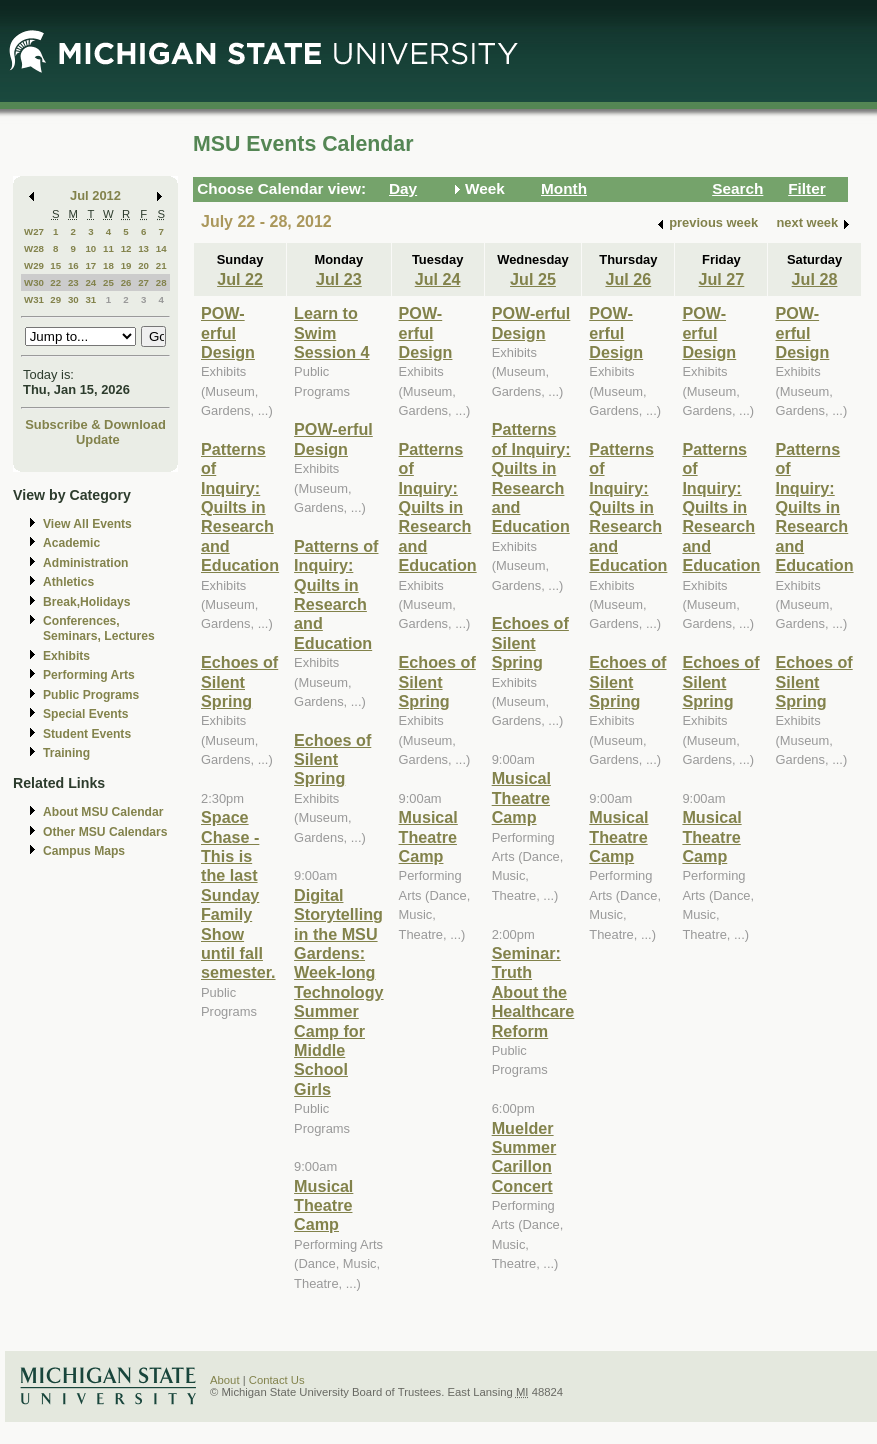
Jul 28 (815, 279)
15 (55, 265)
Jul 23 (339, 279)
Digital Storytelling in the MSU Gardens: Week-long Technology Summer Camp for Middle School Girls (338, 992)
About (225, 1380)
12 (126, 248)
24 (90, 282)
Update (98, 439)
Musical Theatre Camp (323, 1205)
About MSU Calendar (103, 812)
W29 (34, 265)
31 (90, 299)
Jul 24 (438, 279)
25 (108, 282)
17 (90, 265)
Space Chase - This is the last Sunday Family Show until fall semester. (238, 894)
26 (126, 282)
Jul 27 (722, 279)
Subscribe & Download (95, 424)
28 (161, 282)
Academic (71, 543)
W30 (34, 282)
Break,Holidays (87, 602)
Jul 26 (628, 279)
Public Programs (91, 695)
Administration (85, 563)
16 (73, 265)
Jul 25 (533, 279)
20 (143, 265)
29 (55, 299)
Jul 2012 (95, 195)
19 (126, 265)
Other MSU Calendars (105, 832)
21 (161, 265)
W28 (34, 248)
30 (73, 299)
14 (161, 248)
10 (90, 248)
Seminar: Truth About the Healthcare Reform (533, 992)
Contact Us (277, 1380)
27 (143, 282)
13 (143, 248)
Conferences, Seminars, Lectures (99, 628)
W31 (34, 299)
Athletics (68, 582)
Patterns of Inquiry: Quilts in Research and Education (240, 507)
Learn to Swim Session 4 (331, 332)
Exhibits (66, 656)
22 (55, 282)
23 (73, 282)
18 (108, 265)
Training (66, 753)
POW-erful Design (228, 332)
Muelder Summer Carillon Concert (524, 1157)
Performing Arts (89, 675)
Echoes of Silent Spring (239, 681)
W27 (34, 231)
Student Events (87, 734)
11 (108, 248)
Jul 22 (240, 279)
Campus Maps (84, 851)
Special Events (85, 714)
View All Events (87, 524)
